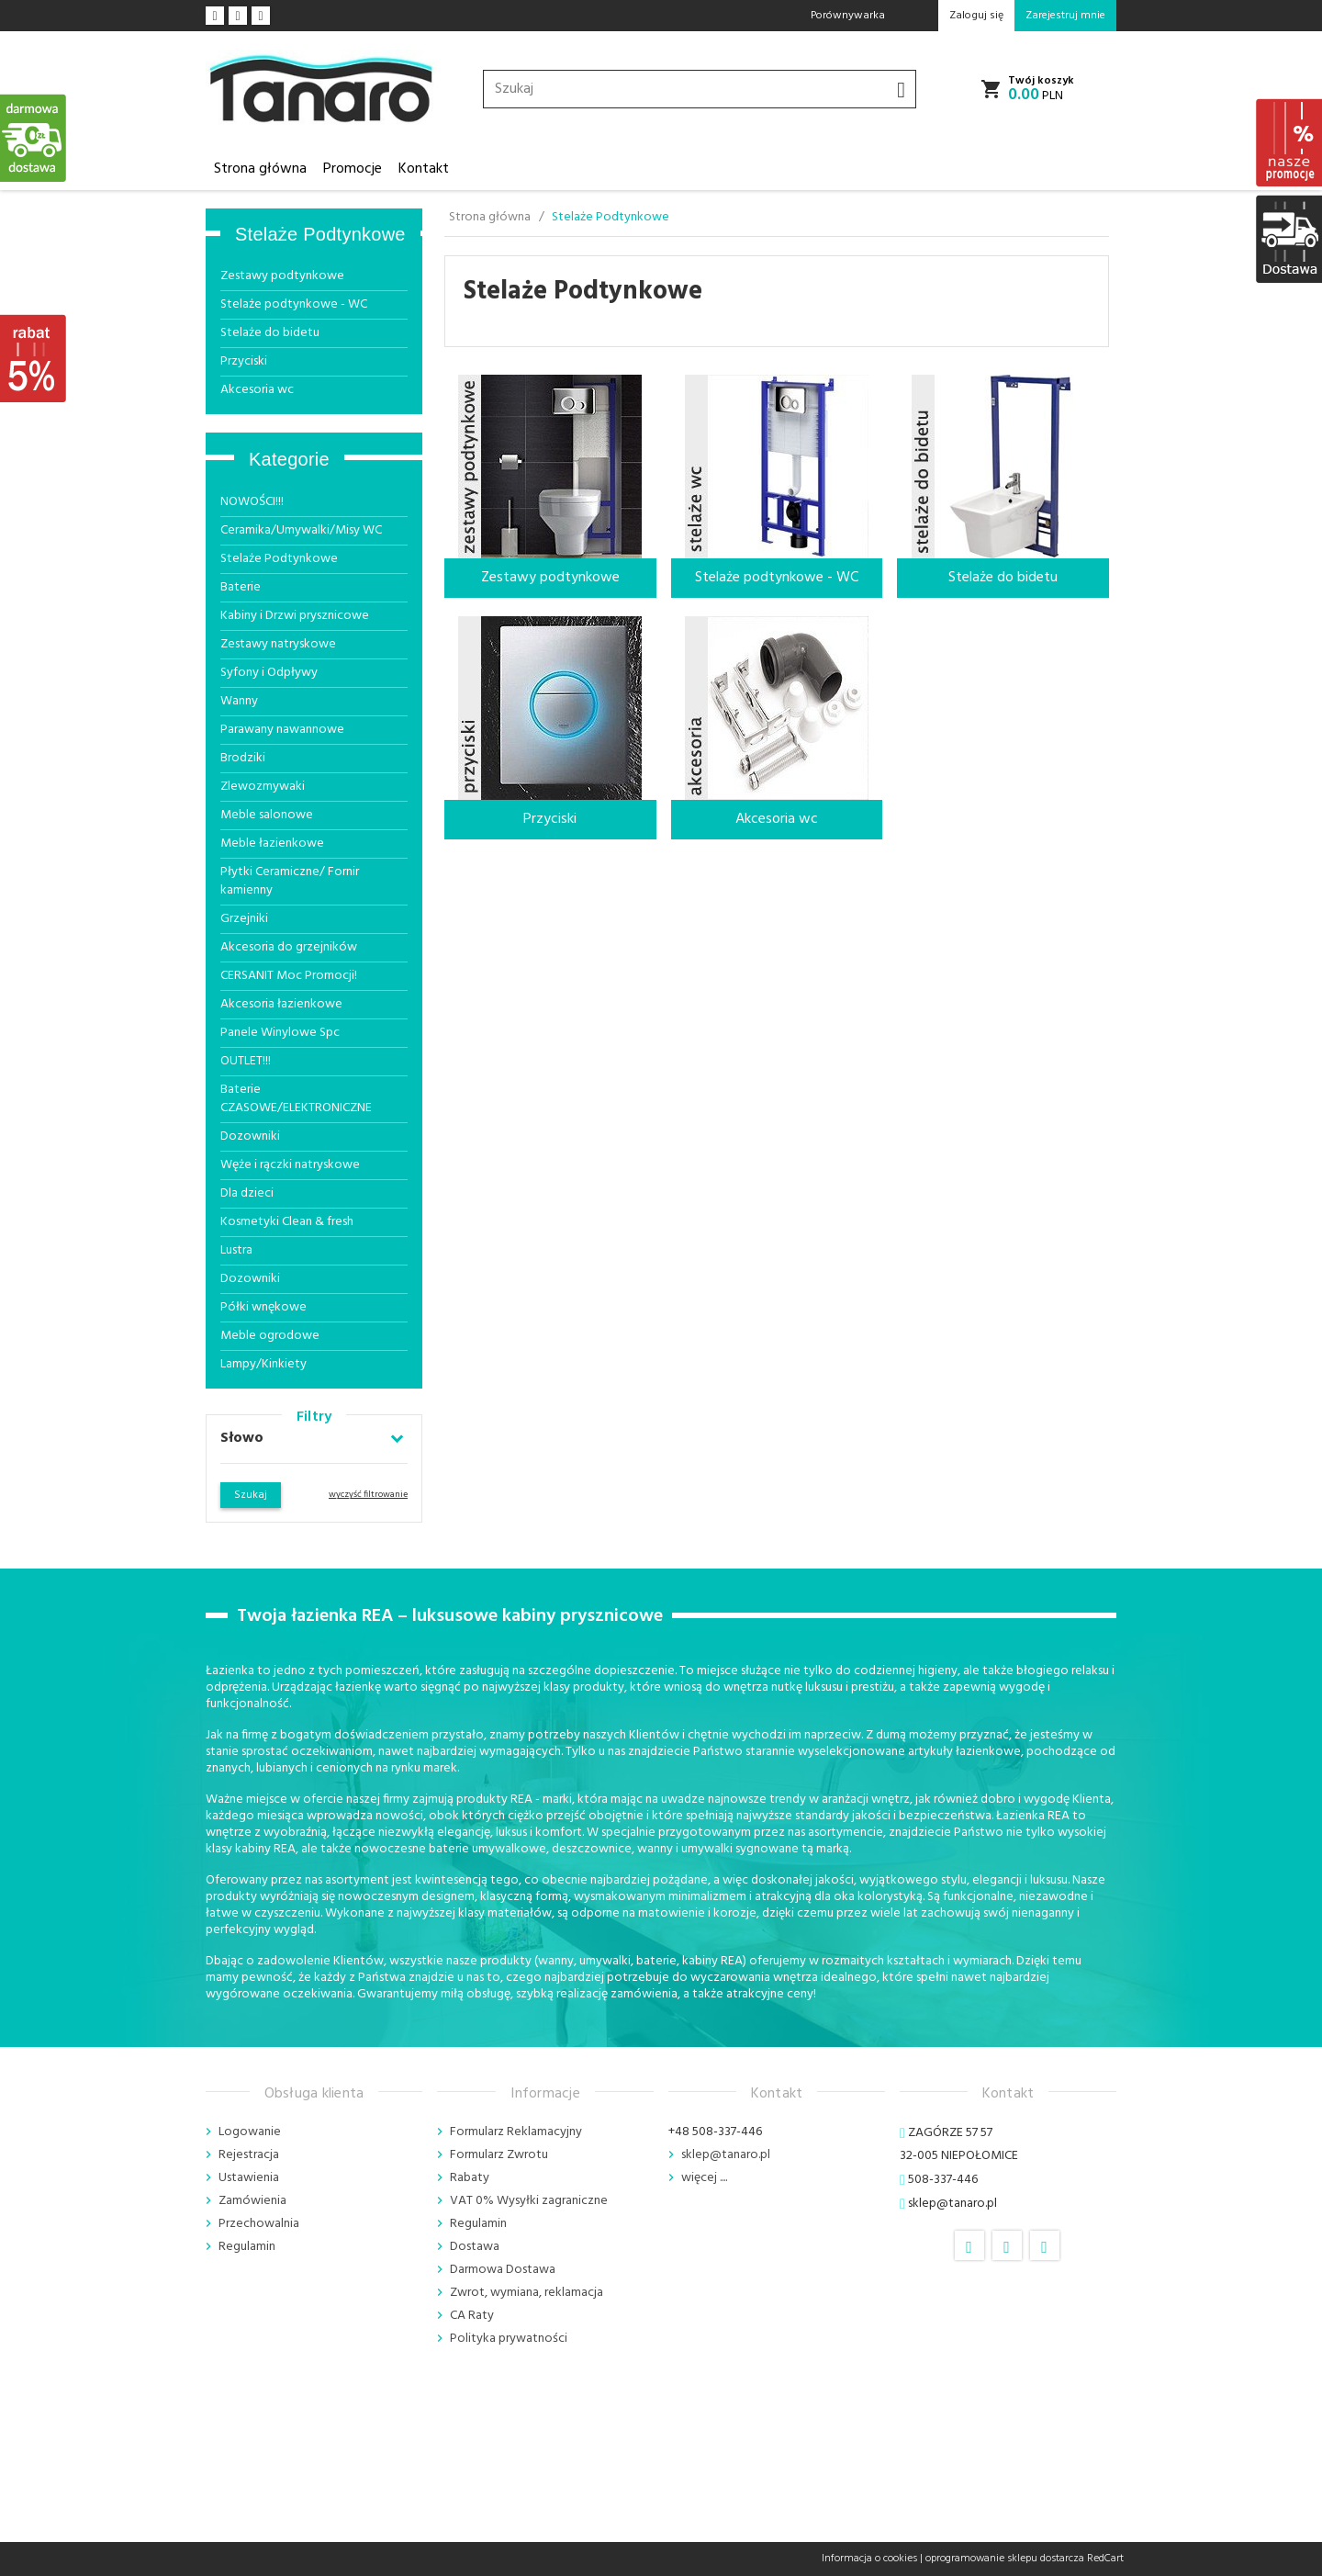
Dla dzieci (247, 1193)
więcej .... (704, 2177)
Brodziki (242, 758)
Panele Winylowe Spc (280, 1032)
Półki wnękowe (263, 1307)
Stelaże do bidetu (269, 332)
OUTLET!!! (245, 1061)
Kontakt (423, 169)
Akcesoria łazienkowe (281, 1004)
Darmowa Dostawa (502, 2269)
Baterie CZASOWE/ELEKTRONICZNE (296, 1099)
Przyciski (243, 361)
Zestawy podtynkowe (282, 276)
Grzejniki (244, 918)
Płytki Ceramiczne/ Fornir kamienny (289, 881)
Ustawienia (248, 2177)
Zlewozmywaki (262, 786)
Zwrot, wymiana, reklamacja (526, 2292)
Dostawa (474, 2246)
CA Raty (472, 2315)
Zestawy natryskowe (278, 644)
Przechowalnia (258, 2223)
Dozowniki (250, 1136)
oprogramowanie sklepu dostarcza (1004, 2558)
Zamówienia (252, 2200)
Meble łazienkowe (272, 843)
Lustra (236, 1250)
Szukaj (250, 1495)
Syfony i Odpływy (269, 672)
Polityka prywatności (508, 2338)
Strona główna (260, 169)
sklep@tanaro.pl (725, 2154)
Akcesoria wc (257, 389)
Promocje (352, 169)
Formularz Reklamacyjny (516, 2132)
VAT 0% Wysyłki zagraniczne (529, 2200)
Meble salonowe (266, 815)
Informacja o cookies (869, 2558)
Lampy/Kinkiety (263, 1364)
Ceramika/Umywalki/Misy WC (301, 530)
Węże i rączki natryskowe (290, 1165)
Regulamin (246, 2246)
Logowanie (249, 2132)
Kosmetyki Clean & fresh (286, 1221)
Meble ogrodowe (269, 1335)
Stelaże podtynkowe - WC (293, 304)
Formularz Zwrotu (499, 2154)
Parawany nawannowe (282, 729)
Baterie (240, 587)
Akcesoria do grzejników (288, 947)
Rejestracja (248, 2154)
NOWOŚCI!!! (252, 501)
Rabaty (469, 2177)
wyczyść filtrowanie (368, 1494)
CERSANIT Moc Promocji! (288, 975)
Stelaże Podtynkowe (320, 234)
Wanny (239, 701)
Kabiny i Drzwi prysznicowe (294, 615)
